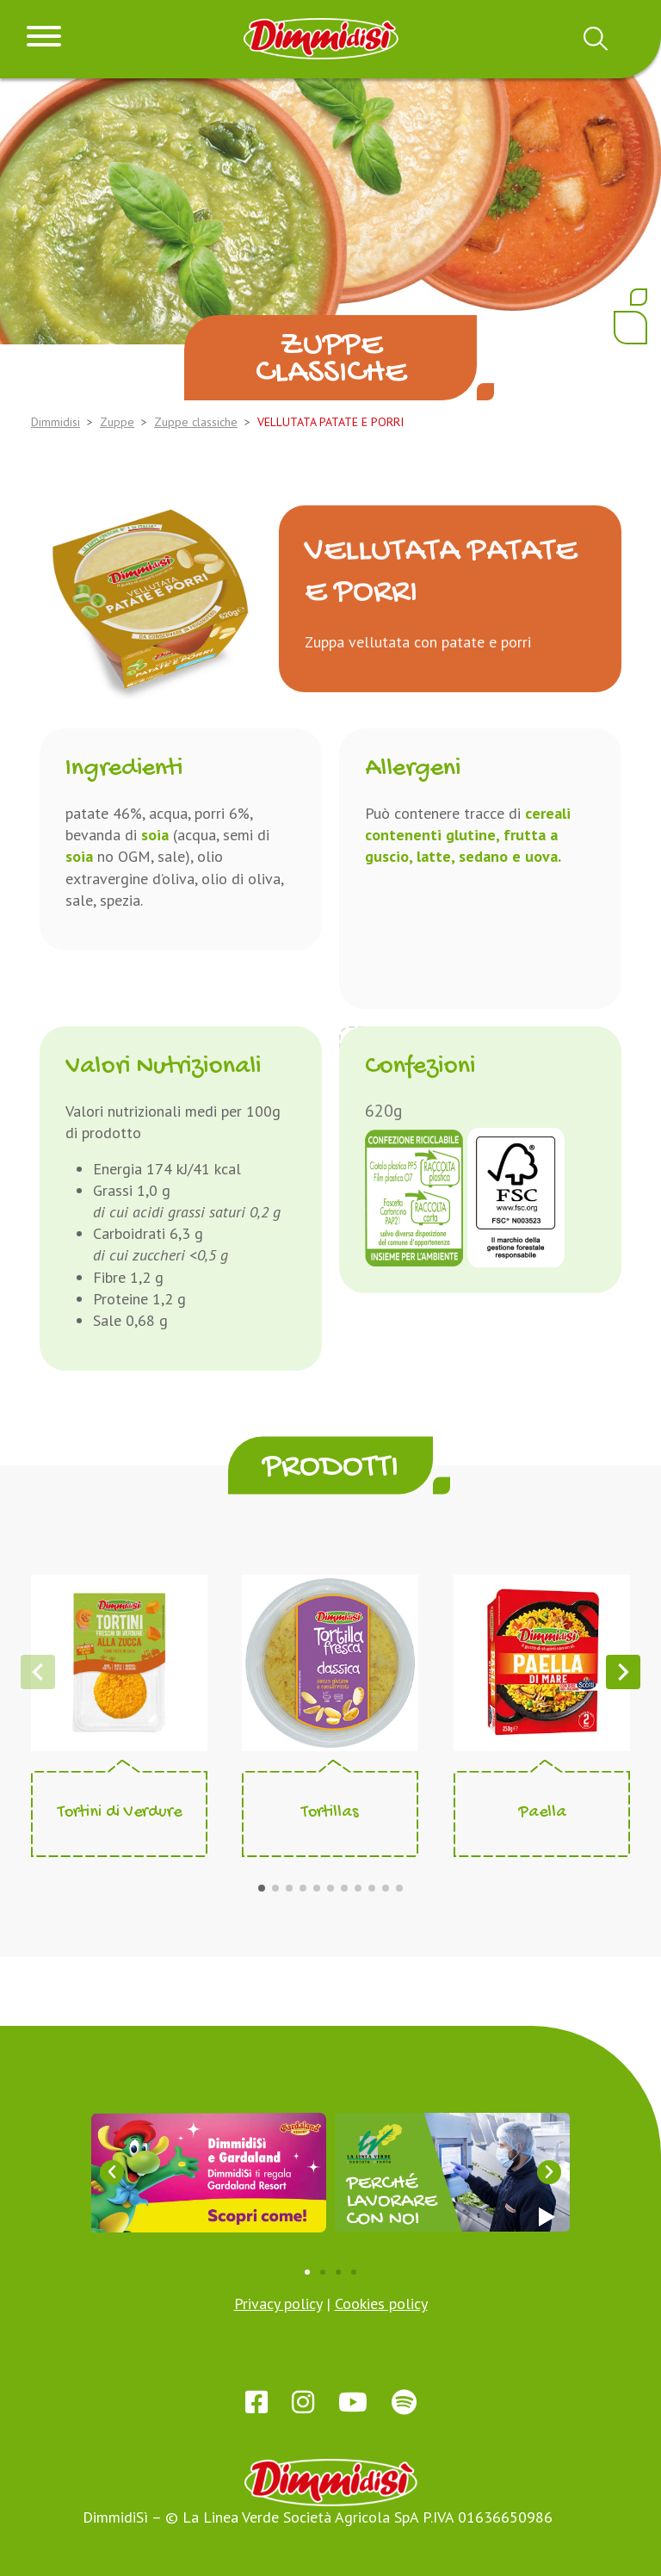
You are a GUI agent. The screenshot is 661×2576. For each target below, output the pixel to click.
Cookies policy (381, 2303)
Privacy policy (278, 2303)
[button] (261, 1888)
